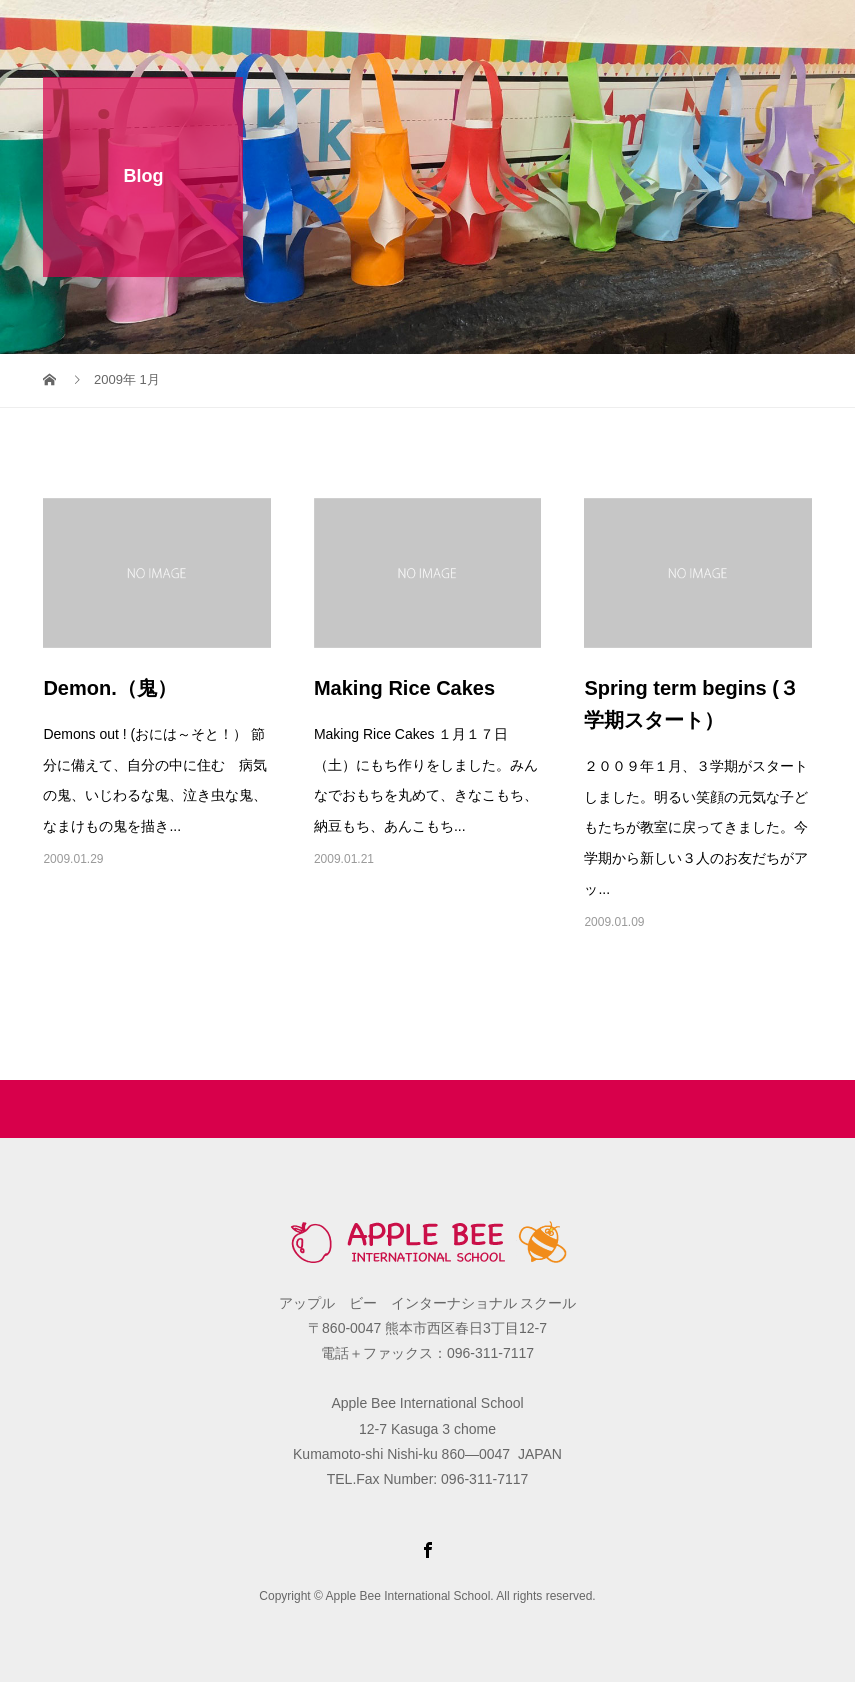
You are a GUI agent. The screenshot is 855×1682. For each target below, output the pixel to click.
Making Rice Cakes (404, 688)
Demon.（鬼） (109, 688)
